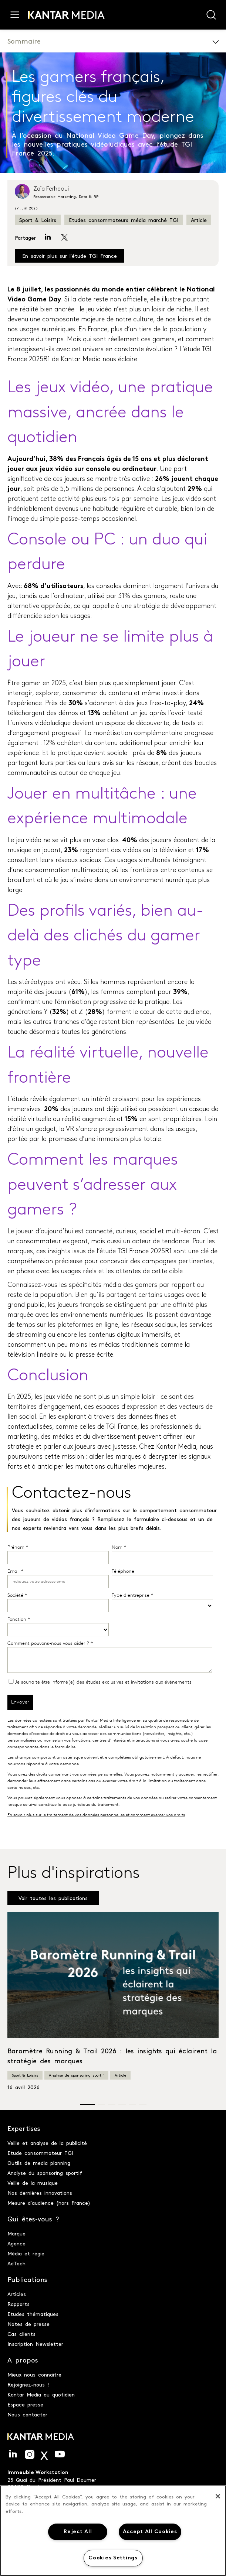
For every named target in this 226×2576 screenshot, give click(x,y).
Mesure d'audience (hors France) (48, 2202)
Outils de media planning (38, 2162)
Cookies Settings (113, 2558)
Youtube (59, 2454)
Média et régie (25, 2253)
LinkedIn (13, 2454)
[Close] (218, 2496)
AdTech (16, 2263)
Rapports (18, 2303)
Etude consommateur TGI (40, 2152)
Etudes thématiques (32, 2313)
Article (199, 219)
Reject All (78, 2532)
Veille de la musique (32, 2182)
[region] (113, 2531)
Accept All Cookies (150, 2532)
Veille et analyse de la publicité (47, 2142)
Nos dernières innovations (39, 2192)
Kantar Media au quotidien (41, 2394)
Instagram (29, 2454)
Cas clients (21, 2333)
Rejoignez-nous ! (28, 2384)
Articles (16, 2293)
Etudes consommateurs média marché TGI (123, 219)
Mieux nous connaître (34, 2374)
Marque (16, 2233)
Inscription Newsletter (35, 2343)
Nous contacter (27, 2414)
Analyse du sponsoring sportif (76, 2075)
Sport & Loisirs (37, 219)
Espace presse (25, 2404)
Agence (16, 2243)
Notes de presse (28, 2323)
